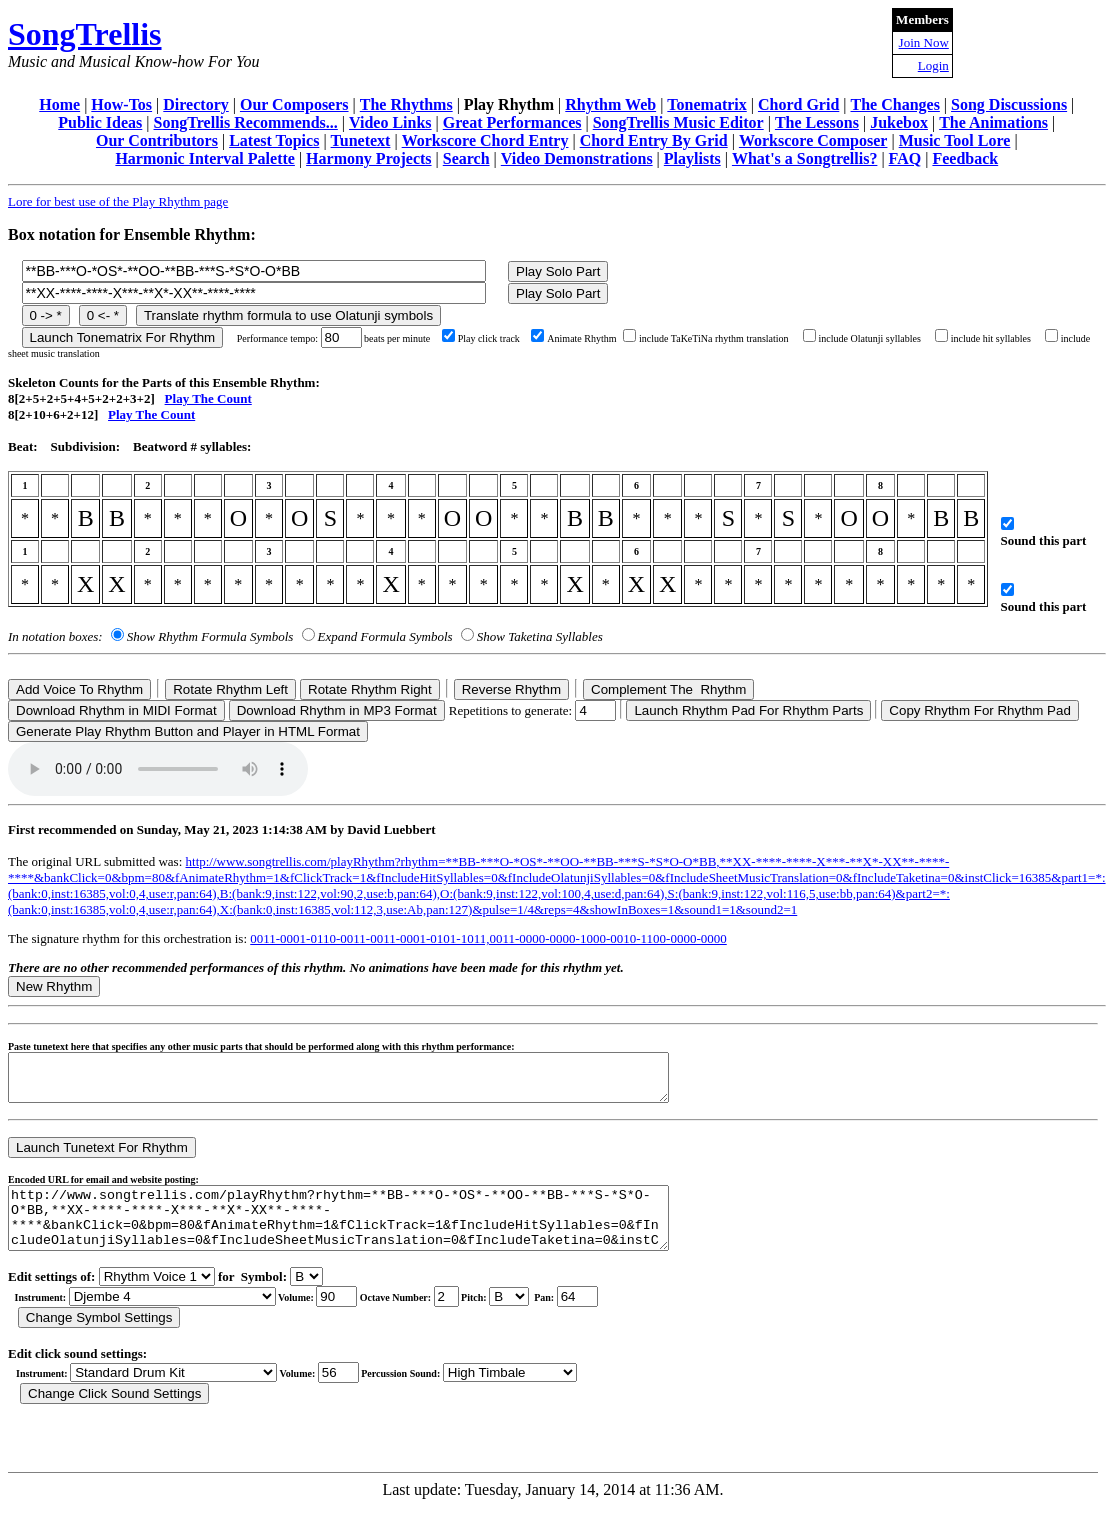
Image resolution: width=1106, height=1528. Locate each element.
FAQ (905, 158)
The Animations (993, 122)
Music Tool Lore (955, 140)
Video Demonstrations (577, 158)
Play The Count (208, 398)
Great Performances (512, 122)
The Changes (895, 104)
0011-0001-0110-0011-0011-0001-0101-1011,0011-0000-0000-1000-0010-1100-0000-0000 (488, 938)
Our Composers (294, 104)
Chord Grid (798, 104)
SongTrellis (85, 34)
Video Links (390, 122)
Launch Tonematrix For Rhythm (123, 337)
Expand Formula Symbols (385, 636)
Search (466, 158)
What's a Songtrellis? (805, 158)
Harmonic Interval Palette (205, 158)
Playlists (692, 158)
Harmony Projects (368, 158)
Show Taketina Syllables (540, 636)
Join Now (924, 42)
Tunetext (361, 140)
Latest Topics (274, 140)
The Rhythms (406, 104)
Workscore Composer (813, 140)
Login (933, 65)
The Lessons (817, 122)
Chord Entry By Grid (654, 140)
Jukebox (899, 122)
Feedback (965, 158)
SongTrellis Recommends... (246, 122)
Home (59, 104)
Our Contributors (157, 140)
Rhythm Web (610, 104)
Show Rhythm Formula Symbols (210, 636)
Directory (195, 104)
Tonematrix (706, 104)
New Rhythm (54, 986)
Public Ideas (100, 122)
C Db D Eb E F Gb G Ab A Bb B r (509, 1317)
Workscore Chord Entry (485, 140)
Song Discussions (1009, 104)
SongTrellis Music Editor (678, 122)
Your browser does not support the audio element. (158, 769)
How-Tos (121, 104)
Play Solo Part (558, 271)
